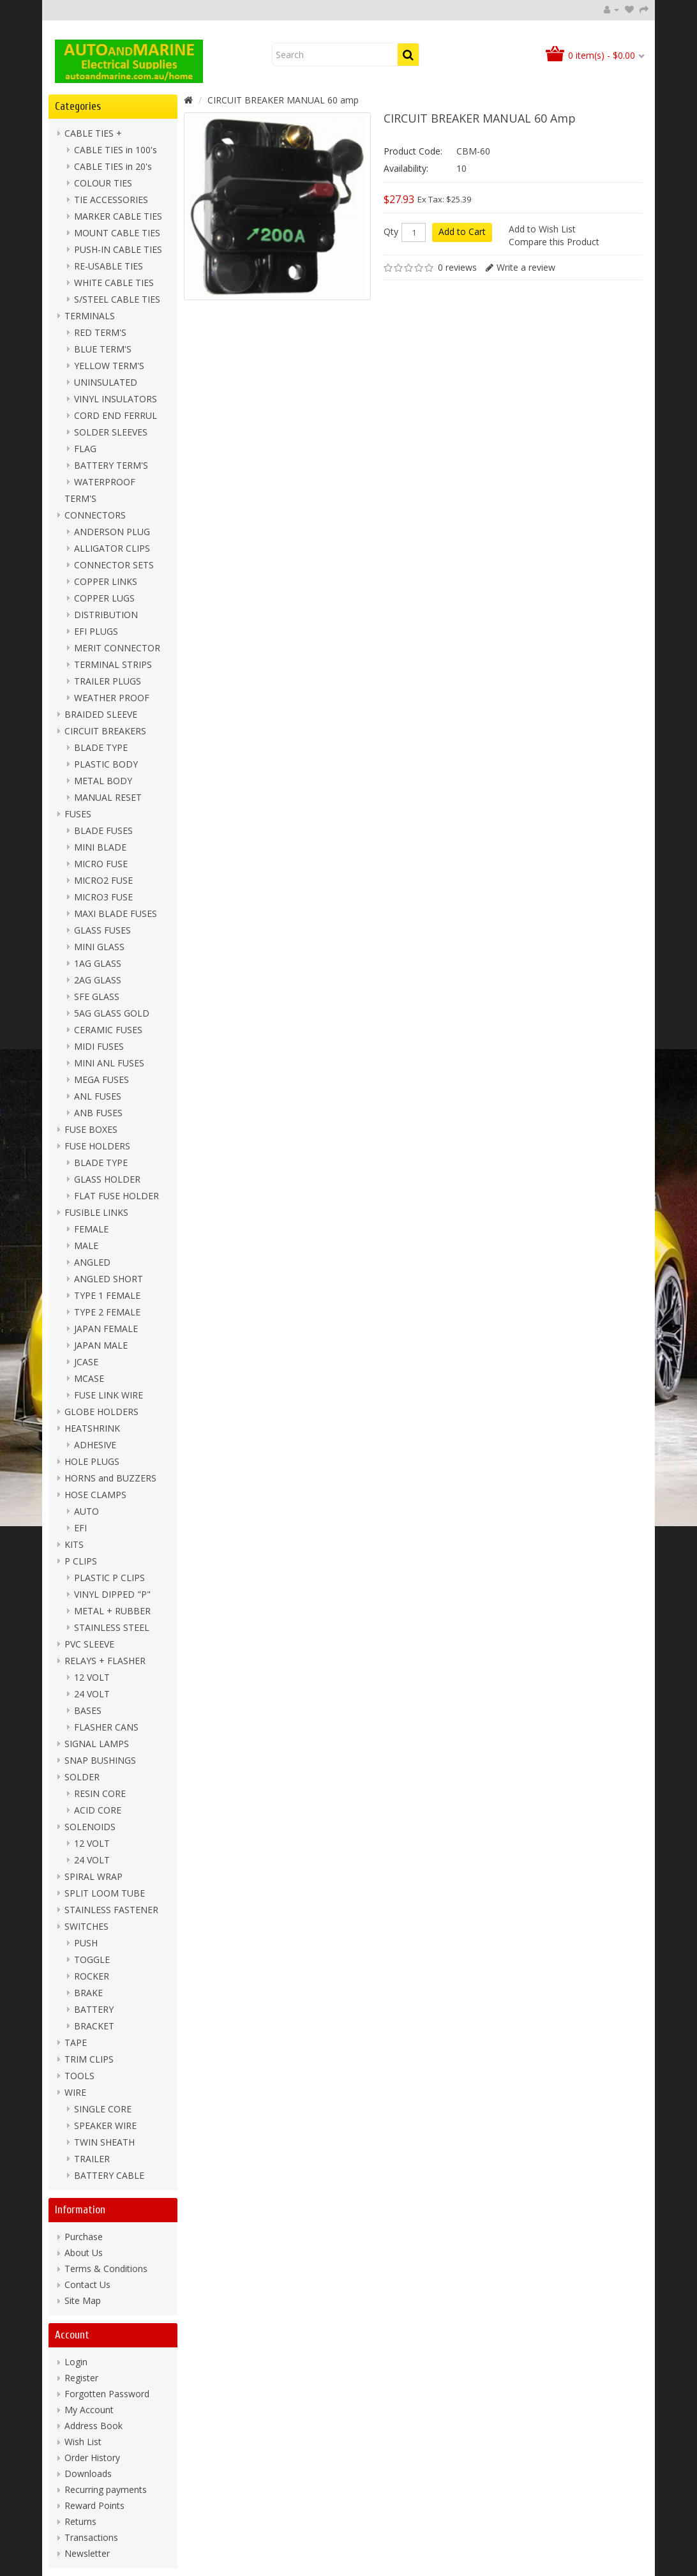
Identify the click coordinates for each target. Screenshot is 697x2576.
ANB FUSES (98, 1113)
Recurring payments (105, 2489)
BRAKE (88, 1993)
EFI (80, 1528)
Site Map (82, 2300)
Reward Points (94, 2505)
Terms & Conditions (105, 2268)
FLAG (85, 449)
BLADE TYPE (101, 747)
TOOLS (79, 2076)
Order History (92, 2457)
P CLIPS (80, 1561)
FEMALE (91, 1229)
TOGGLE (92, 1959)
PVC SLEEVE (89, 1644)
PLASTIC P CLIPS (109, 1578)
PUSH (86, 1943)
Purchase (83, 2237)
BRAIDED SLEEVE (100, 714)
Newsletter (87, 2553)
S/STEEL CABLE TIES (117, 299)
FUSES (77, 814)
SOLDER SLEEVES (110, 432)
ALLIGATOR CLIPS (112, 548)
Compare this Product (554, 242)
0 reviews (457, 267)
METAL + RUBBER (112, 1611)
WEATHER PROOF (111, 698)
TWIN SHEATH (104, 2142)
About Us (83, 2252)
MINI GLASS (99, 947)
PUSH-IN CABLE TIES (118, 249)
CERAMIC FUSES (108, 1030)
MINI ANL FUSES (109, 1063)
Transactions (91, 2537)
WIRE (75, 2092)
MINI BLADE (100, 847)
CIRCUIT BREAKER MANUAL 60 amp (283, 100)
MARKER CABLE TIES (118, 216)
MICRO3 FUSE (103, 897)
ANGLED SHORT (108, 1279)
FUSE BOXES (90, 1129)
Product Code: (413, 151)
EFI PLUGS (96, 631)
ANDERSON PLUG (112, 532)
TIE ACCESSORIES (111, 199)
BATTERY (94, 2009)
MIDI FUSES (99, 1046)
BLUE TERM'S (102, 349)
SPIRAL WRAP (93, 1876)
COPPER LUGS (104, 598)
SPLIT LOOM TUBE (104, 1893)
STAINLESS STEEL (111, 1627)
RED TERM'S (100, 332)
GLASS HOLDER (107, 1179)
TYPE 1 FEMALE (107, 1295)
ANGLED (92, 1262)
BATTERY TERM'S (111, 465)
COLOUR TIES (103, 183)
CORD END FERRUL (115, 415)
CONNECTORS (95, 515)
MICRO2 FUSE (103, 880)
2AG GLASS (97, 980)
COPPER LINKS (105, 581)
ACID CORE (97, 1810)
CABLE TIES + (93, 133)
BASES (87, 1710)
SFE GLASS (96, 996)
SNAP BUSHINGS (100, 1760)
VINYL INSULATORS (115, 399)
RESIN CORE (100, 1793)
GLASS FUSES (102, 930)
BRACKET (94, 2026)
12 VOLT (92, 1677)
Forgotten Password (106, 2394)
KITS (74, 1544)
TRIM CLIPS (89, 2059)
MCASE (89, 1378)
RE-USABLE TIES (108, 266)
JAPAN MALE (101, 1345)
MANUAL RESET (108, 797)
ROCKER (91, 1976)
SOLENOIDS (90, 1827)
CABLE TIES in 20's (113, 166)
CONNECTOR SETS (114, 565)
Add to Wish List (542, 229)
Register (81, 2378)
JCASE (86, 1362)
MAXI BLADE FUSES (115, 913)
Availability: (406, 168)
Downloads (88, 2473)
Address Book (93, 2426)
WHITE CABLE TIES (114, 283)
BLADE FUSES (103, 830)
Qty (391, 232)
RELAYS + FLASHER (105, 1661)
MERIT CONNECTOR (117, 648)
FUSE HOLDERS (97, 1146)
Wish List (82, 2442)
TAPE (75, 2042)
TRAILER (92, 2159)
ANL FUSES (97, 1096)
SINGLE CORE (102, 2109)
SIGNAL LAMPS (96, 1744)
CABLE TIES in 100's (115, 150)
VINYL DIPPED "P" (112, 1594)
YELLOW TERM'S (109, 366)
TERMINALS (89, 316)
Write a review (526, 267)
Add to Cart (462, 231)
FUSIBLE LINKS (96, 1212)
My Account (89, 2410)
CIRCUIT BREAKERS (105, 731)
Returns (80, 2521)
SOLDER (82, 1777)
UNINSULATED (105, 382)
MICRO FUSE (101, 864)
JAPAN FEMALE (106, 1328)
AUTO (86, 1511)
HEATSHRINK (92, 1428)
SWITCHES (86, 1926)
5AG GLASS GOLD (111, 1013)
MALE (86, 1245)
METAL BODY (103, 781)
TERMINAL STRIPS (113, 664)
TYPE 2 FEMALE (107, 1312)
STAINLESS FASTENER (111, 1910)
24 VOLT (92, 1694)
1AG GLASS (97, 963)
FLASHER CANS (106, 1727)
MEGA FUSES (101, 1079)
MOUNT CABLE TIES (117, 233)
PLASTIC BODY (106, 764)
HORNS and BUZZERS (110, 1478)
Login (75, 2362)
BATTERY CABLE (109, 2175)
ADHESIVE (95, 1445)
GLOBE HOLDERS (101, 1411)
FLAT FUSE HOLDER (116, 1196)
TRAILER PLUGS (107, 681)
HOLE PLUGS (91, 1461)
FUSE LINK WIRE (108, 1395)
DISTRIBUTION (106, 615)
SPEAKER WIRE (105, 2125)
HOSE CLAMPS (95, 1495)
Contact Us (87, 2284)
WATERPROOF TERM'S (99, 490)
